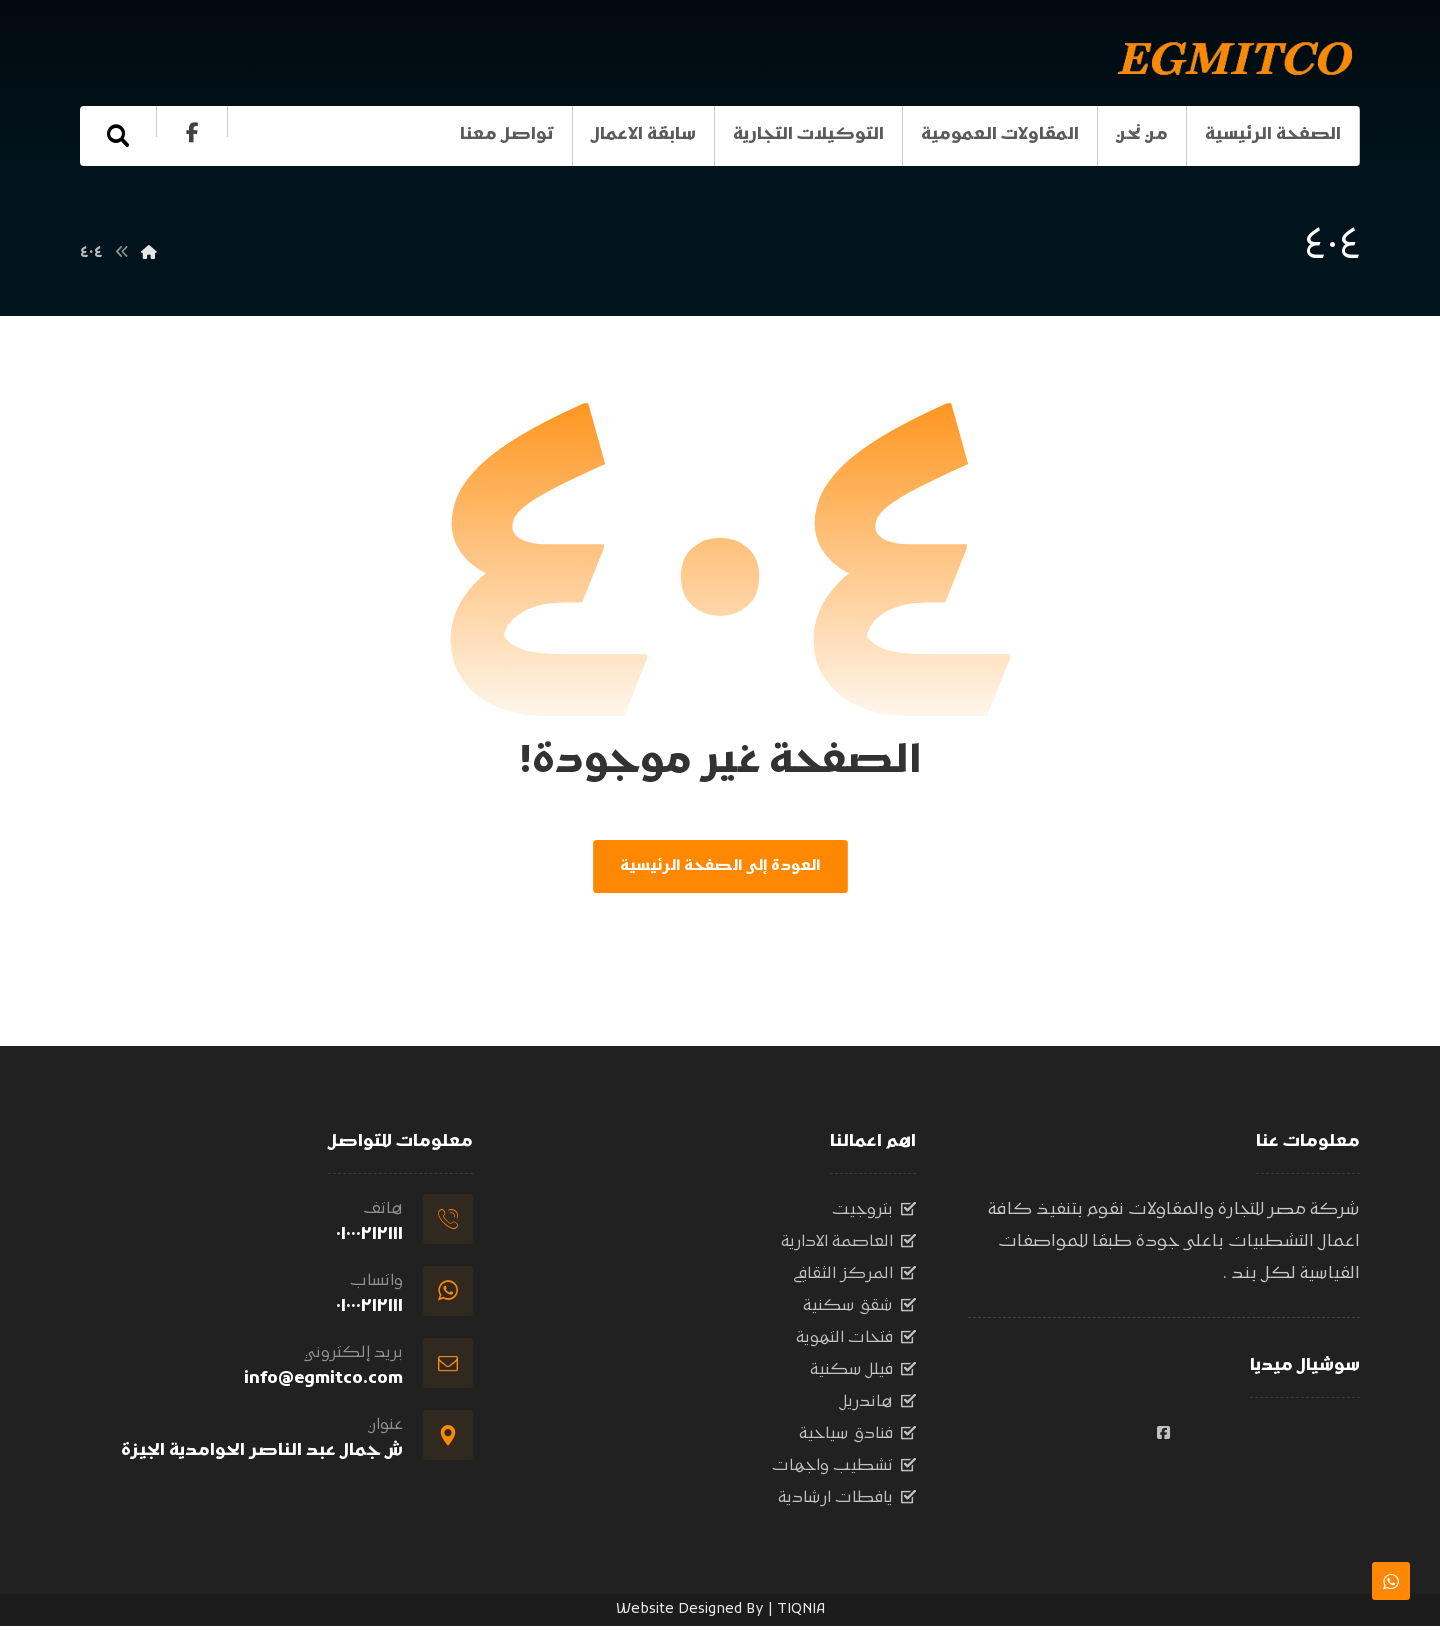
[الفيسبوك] (192, 133)
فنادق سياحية (857, 1438)
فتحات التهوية (856, 1342)
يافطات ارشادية (847, 1502)
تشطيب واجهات (844, 1470)
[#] (1164, 1437)
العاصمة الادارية (848, 1246)
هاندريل (878, 1406)
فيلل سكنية (863, 1374)
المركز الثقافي (854, 1278)
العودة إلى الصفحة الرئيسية (719, 869)
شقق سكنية (859, 1310)
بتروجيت (874, 1214)
